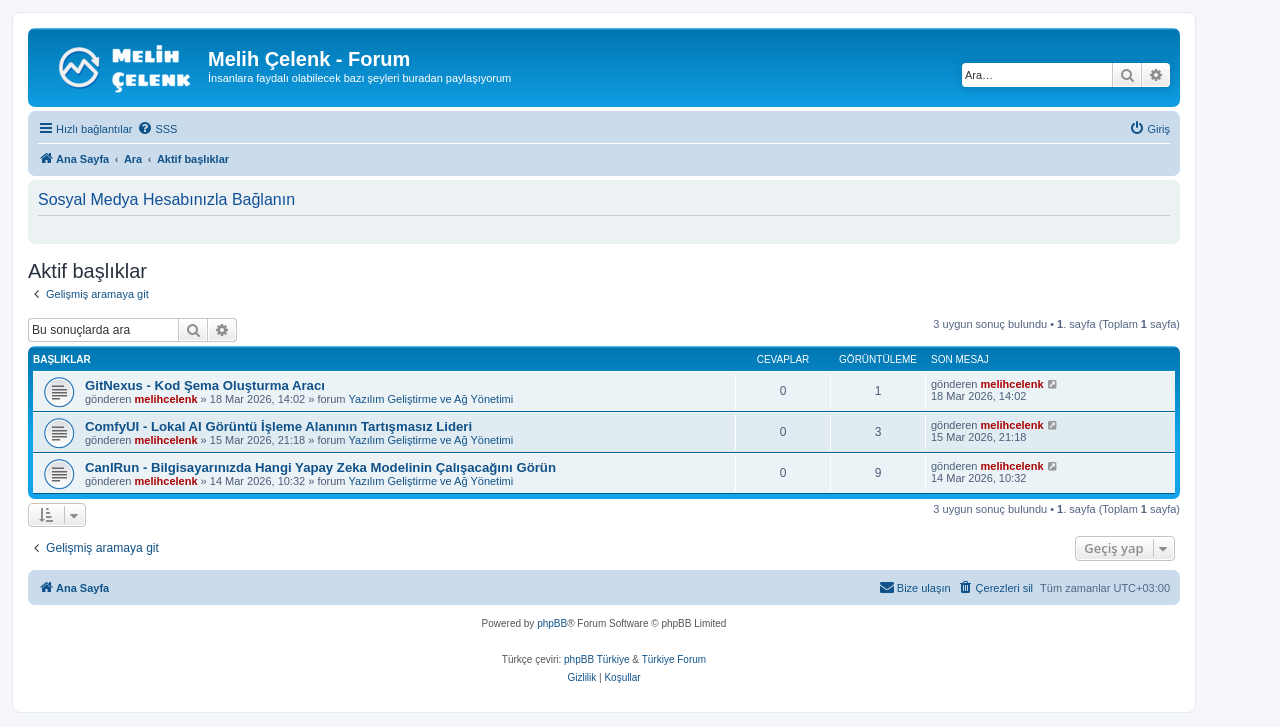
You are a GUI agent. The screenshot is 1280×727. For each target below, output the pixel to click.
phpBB (552, 623)
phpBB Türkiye (596, 659)
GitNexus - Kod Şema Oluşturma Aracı (205, 385)
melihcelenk (166, 399)
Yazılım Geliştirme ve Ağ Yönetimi (431, 399)
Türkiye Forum (674, 659)
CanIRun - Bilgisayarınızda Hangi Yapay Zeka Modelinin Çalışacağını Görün (320, 467)
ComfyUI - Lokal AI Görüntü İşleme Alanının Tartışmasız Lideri (278, 426)
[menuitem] (157, 129)
